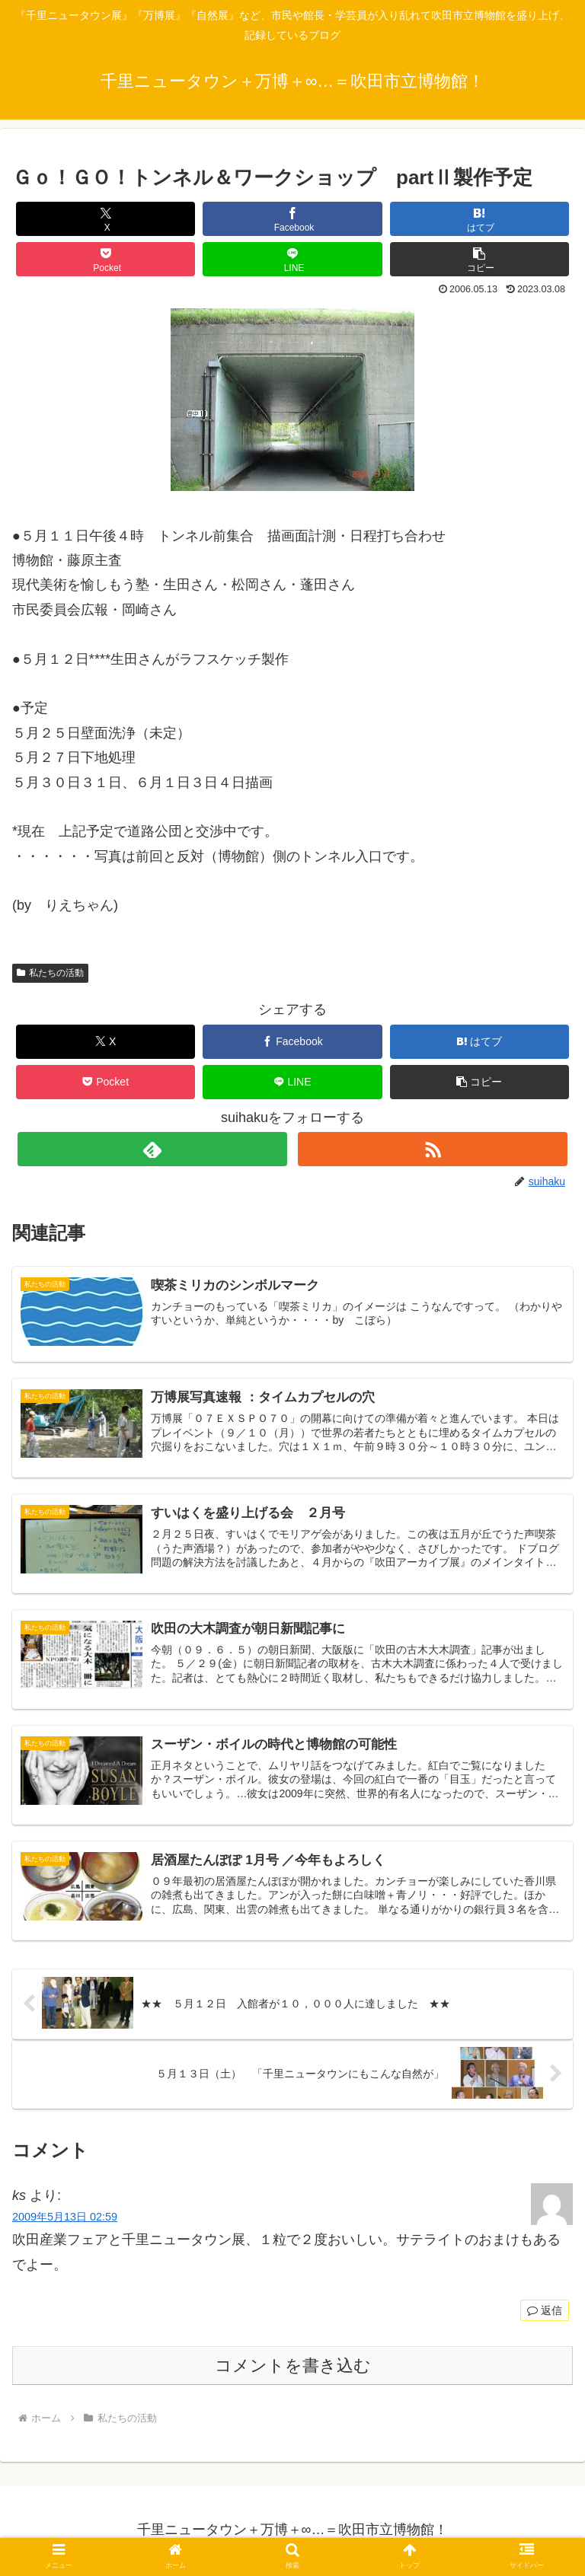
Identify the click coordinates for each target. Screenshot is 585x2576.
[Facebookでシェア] (292, 219)
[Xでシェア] (106, 219)
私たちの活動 (50, 973)
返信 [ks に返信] (544, 2313)
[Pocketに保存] (106, 259)
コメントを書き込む (293, 2367)
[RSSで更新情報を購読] (432, 1149)
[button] (480, 259)
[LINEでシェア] (292, 259)
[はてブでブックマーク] (480, 219)
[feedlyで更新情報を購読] (152, 1149)
